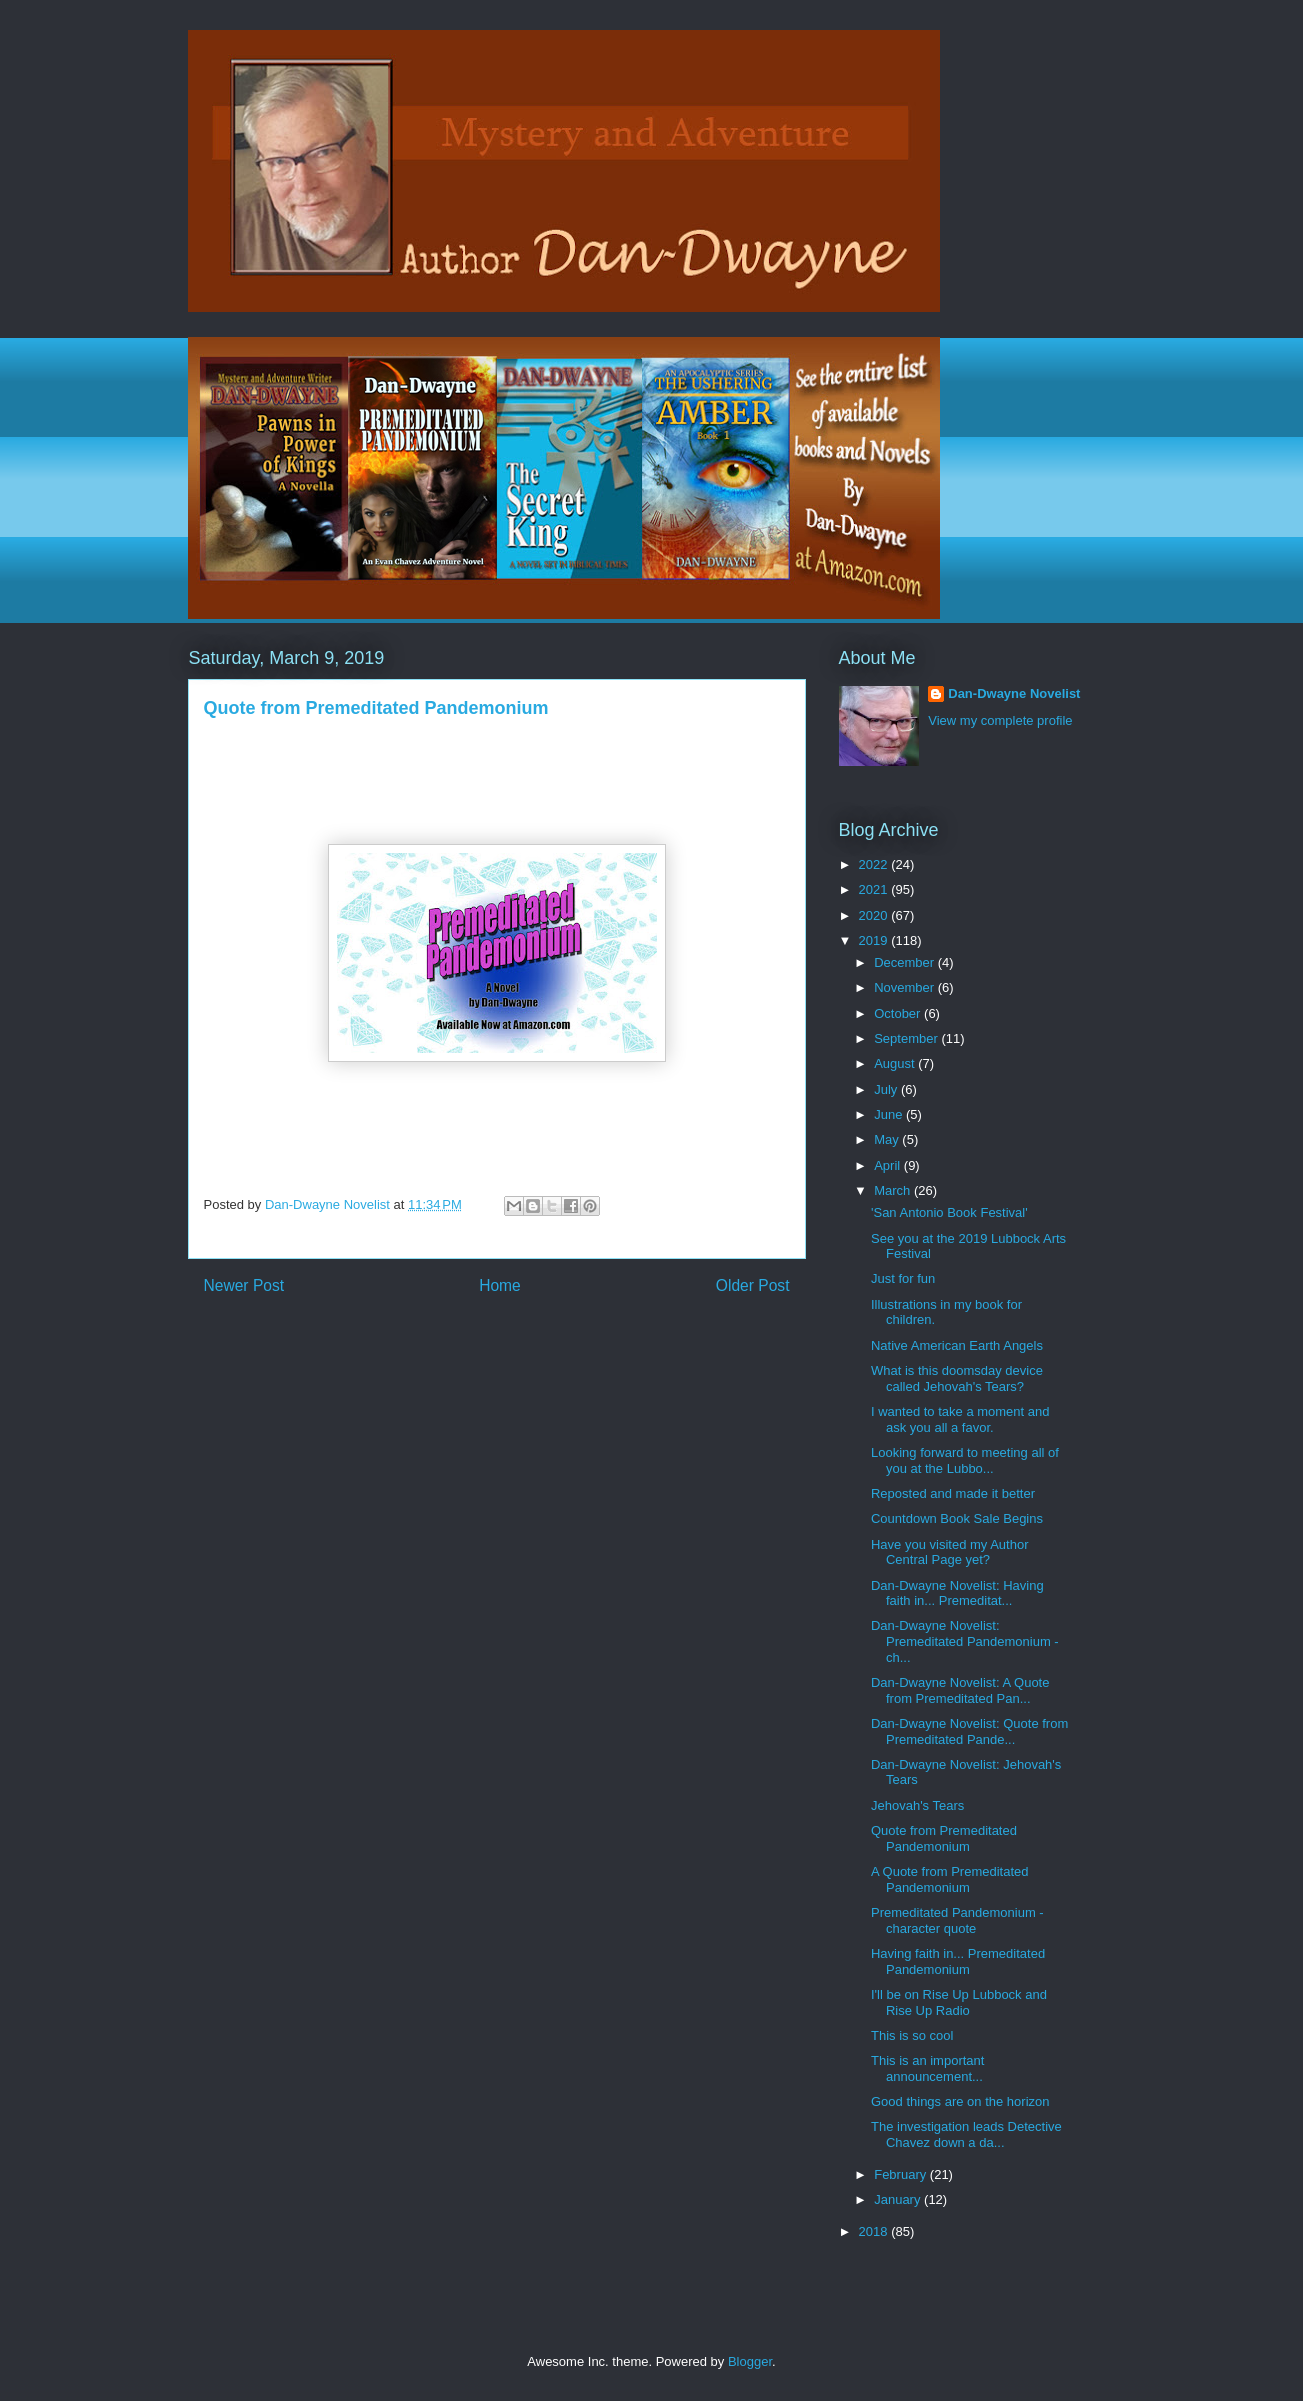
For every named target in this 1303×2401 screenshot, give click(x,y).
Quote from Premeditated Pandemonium (944, 1838)
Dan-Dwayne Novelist (1014, 693)
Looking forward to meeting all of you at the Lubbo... (965, 1460)
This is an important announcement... (927, 2068)
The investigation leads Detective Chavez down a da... (966, 2134)
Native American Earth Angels (957, 1345)
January (899, 2199)
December (906, 962)
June (890, 1114)
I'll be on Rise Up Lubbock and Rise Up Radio (959, 2002)
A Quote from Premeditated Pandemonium (950, 1879)
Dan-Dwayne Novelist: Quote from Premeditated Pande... (969, 1731)
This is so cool (912, 2035)
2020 (875, 915)
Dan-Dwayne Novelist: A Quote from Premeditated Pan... (960, 1690)
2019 (875, 940)
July (887, 1089)
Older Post (753, 1285)
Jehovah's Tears (917, 1805)
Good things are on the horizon (960, 2101)
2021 (875, 889)
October (899, 1013)
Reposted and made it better (953, 1493)
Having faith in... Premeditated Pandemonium (958, 1961)
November (906, 987)
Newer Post (244, 1285)
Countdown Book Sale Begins (957, 1518)
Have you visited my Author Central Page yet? (950, 1552)
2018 (875, 2231)
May (888, 1139)
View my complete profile (1000, 720)
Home (500, 1285)
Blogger (750, 2361)
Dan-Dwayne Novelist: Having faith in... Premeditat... (957, 1593)
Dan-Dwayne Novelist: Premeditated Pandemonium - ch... (965, 1641)
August (896, 1063)
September (907, 1038)
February (902, 2174)
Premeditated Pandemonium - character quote (957, 1920)
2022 (875, 864)
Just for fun (903, 1278)
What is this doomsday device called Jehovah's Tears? (957, 1378)
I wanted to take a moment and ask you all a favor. (960, 1419)
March (894, 1190)
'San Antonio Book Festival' (949, 1212)
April (889, 1165)
